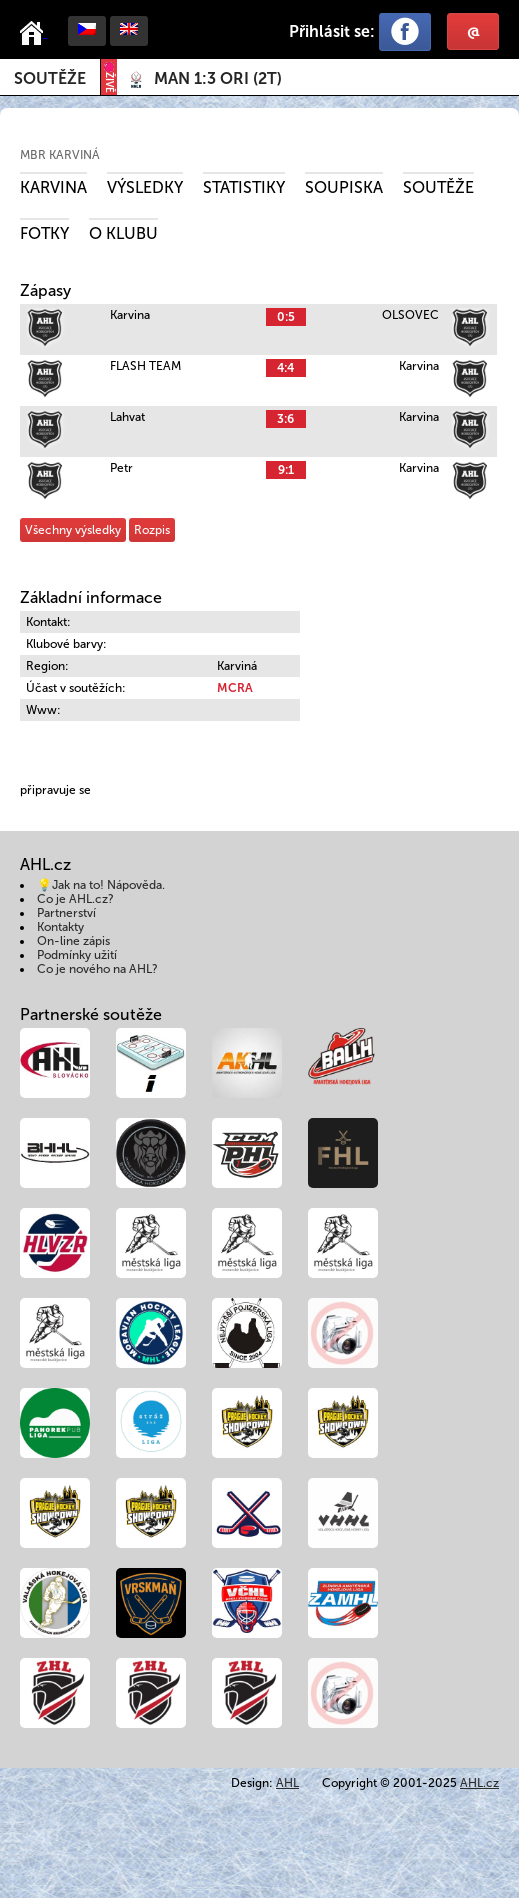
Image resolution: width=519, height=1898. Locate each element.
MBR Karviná (60, 155)
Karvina (53, 187)
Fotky (44, 233)
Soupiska (344, 187)
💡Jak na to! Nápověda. (101, 885)
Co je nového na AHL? (97, 969)
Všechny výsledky (73, 530)
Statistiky (244, 187)
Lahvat (127, 417)
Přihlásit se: (332, 31)
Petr (121, 468)
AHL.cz (479, 1783)
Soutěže (50, 78)
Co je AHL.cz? (75, 899)
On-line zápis (73, 941)
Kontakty (60, 927)
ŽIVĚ (109, 77)
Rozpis (152, 530)
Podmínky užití (77, 955)
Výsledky (145, 187)
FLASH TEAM (145, 366)
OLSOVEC (410, 315)
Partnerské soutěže (91, 1014)
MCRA (235, 688)
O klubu (123, 233)
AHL (287, 1783)
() (218, 78)
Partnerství (66, 913)
